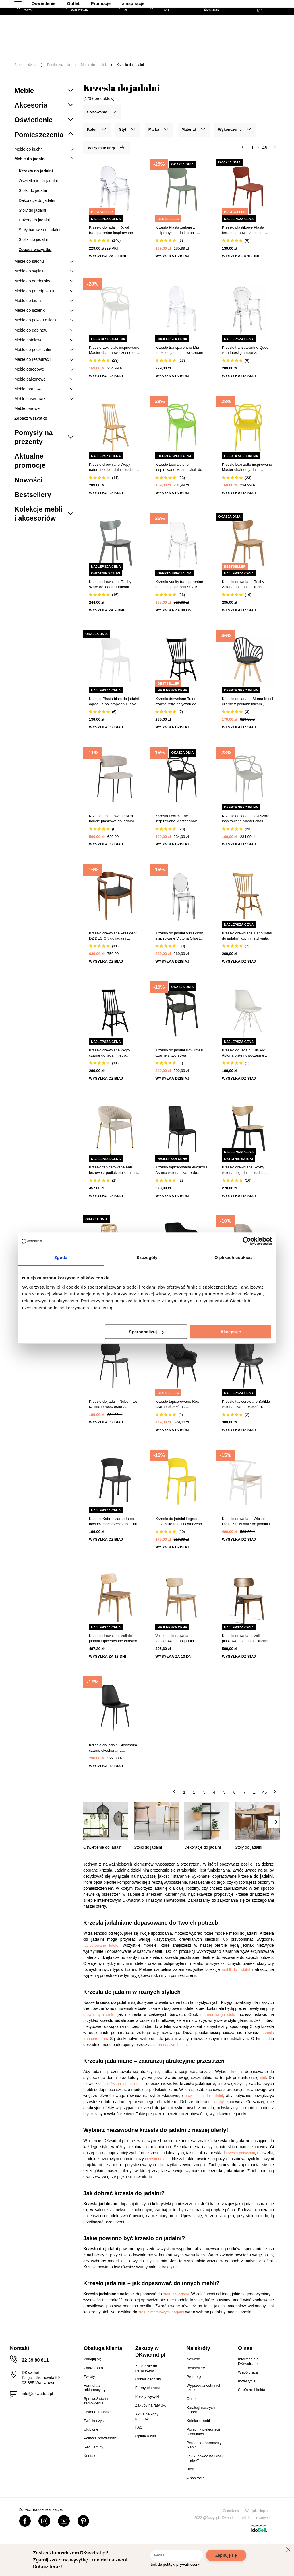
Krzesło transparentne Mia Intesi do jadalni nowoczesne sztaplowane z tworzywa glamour (179, 350)
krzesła (237, 2072)
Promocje (148, 55)
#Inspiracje (181, 55)
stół (263, 2078)
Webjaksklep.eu (257, 2511)
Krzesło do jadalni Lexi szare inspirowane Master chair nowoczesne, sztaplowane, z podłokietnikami (245, 819)
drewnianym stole (98, 2014)
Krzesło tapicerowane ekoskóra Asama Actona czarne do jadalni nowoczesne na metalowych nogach (181, 1170)
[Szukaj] (177, 29)
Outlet (121, 55)
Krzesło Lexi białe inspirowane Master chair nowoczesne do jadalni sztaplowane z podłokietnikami (114, 350)
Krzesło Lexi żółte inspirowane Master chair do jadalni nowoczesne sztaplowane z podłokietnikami (247, 467)
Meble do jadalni (93, 65)
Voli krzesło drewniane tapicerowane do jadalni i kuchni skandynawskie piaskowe (175, 1639)
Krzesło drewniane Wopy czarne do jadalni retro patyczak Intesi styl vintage (111, 1053)
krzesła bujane (157, 2159)
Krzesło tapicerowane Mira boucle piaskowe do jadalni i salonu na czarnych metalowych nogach (112, 819)
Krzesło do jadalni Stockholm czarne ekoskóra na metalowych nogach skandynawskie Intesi (113, 1748)
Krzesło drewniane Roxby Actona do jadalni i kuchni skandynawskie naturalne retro (247, 585)
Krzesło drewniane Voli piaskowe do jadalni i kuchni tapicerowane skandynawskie (246, 1639)
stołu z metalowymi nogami (161, 2312)
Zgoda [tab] (60, 1257)
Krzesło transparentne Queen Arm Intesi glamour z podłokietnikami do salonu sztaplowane (246, 350)
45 (264, 1792)
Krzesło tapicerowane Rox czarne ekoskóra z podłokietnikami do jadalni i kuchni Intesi (177, 1404)
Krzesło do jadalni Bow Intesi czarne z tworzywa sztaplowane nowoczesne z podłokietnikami (179, 1053)
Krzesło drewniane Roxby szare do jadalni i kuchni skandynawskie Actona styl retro (111, 585)
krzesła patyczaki (240, 2153)
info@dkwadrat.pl (37, 2393)
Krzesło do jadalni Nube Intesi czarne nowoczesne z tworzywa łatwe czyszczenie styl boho (113, 1404)
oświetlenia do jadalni (204, 2096)
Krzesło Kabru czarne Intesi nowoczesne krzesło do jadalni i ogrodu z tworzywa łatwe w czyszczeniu (114, 1522)
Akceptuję (230, 1331)
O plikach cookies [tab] (233, 1257)
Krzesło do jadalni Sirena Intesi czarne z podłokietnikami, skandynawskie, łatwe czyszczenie (247, 702)
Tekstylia (59, 55)
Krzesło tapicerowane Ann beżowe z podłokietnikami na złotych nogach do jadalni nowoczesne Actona (113, 1170)
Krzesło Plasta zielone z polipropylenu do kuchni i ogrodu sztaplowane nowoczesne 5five (175, 230)
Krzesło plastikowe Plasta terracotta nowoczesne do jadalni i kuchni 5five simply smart (244, 230)
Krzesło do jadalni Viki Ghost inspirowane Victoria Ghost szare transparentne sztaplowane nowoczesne (179, 936)
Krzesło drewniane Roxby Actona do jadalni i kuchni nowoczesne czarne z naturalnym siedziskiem (243, 1170)
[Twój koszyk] (270, 29)
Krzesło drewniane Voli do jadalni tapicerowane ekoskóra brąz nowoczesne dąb (114, 1639)
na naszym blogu (172, 2045)
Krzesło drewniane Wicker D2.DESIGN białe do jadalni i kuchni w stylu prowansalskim (246, 1522)
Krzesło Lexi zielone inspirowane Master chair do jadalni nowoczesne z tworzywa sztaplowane (178, 467)
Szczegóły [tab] (146, 1257)
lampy (219, 2102)
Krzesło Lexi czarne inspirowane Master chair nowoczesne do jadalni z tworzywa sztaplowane (176, 819)
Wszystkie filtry (106, 147)
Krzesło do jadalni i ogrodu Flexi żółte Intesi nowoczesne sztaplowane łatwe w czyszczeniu (179, 1522)
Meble (56, 47)
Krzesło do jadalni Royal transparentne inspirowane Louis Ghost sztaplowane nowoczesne (111, 230)
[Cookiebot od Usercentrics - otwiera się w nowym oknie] (247, 1241)
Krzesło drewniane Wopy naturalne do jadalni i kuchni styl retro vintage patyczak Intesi (112, 467)
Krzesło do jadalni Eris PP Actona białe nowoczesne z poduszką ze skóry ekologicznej (244, 1053)
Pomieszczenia (58, 65)
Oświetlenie (92, 55)
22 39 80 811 (35, 2360)
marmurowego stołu (217, 2014)
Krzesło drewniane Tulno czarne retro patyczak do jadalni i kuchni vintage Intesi (179, 702)
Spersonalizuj (146, 1331)
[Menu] (32, 51)
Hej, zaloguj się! (224, 29)
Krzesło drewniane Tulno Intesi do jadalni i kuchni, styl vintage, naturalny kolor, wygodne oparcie (247, 936)
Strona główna (25, 65)
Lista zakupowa (254, 25)
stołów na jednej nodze (124, 2084)
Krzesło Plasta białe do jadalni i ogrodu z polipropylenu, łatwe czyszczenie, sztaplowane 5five (115, 702)
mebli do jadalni (236, 1969)
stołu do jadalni (176, 2294)
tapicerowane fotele (100, 1945)
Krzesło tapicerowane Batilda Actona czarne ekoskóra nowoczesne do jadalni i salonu (248, 1404)
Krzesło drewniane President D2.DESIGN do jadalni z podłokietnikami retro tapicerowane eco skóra (112, 936)
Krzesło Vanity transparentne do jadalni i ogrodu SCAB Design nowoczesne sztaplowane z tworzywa (179, 585)
